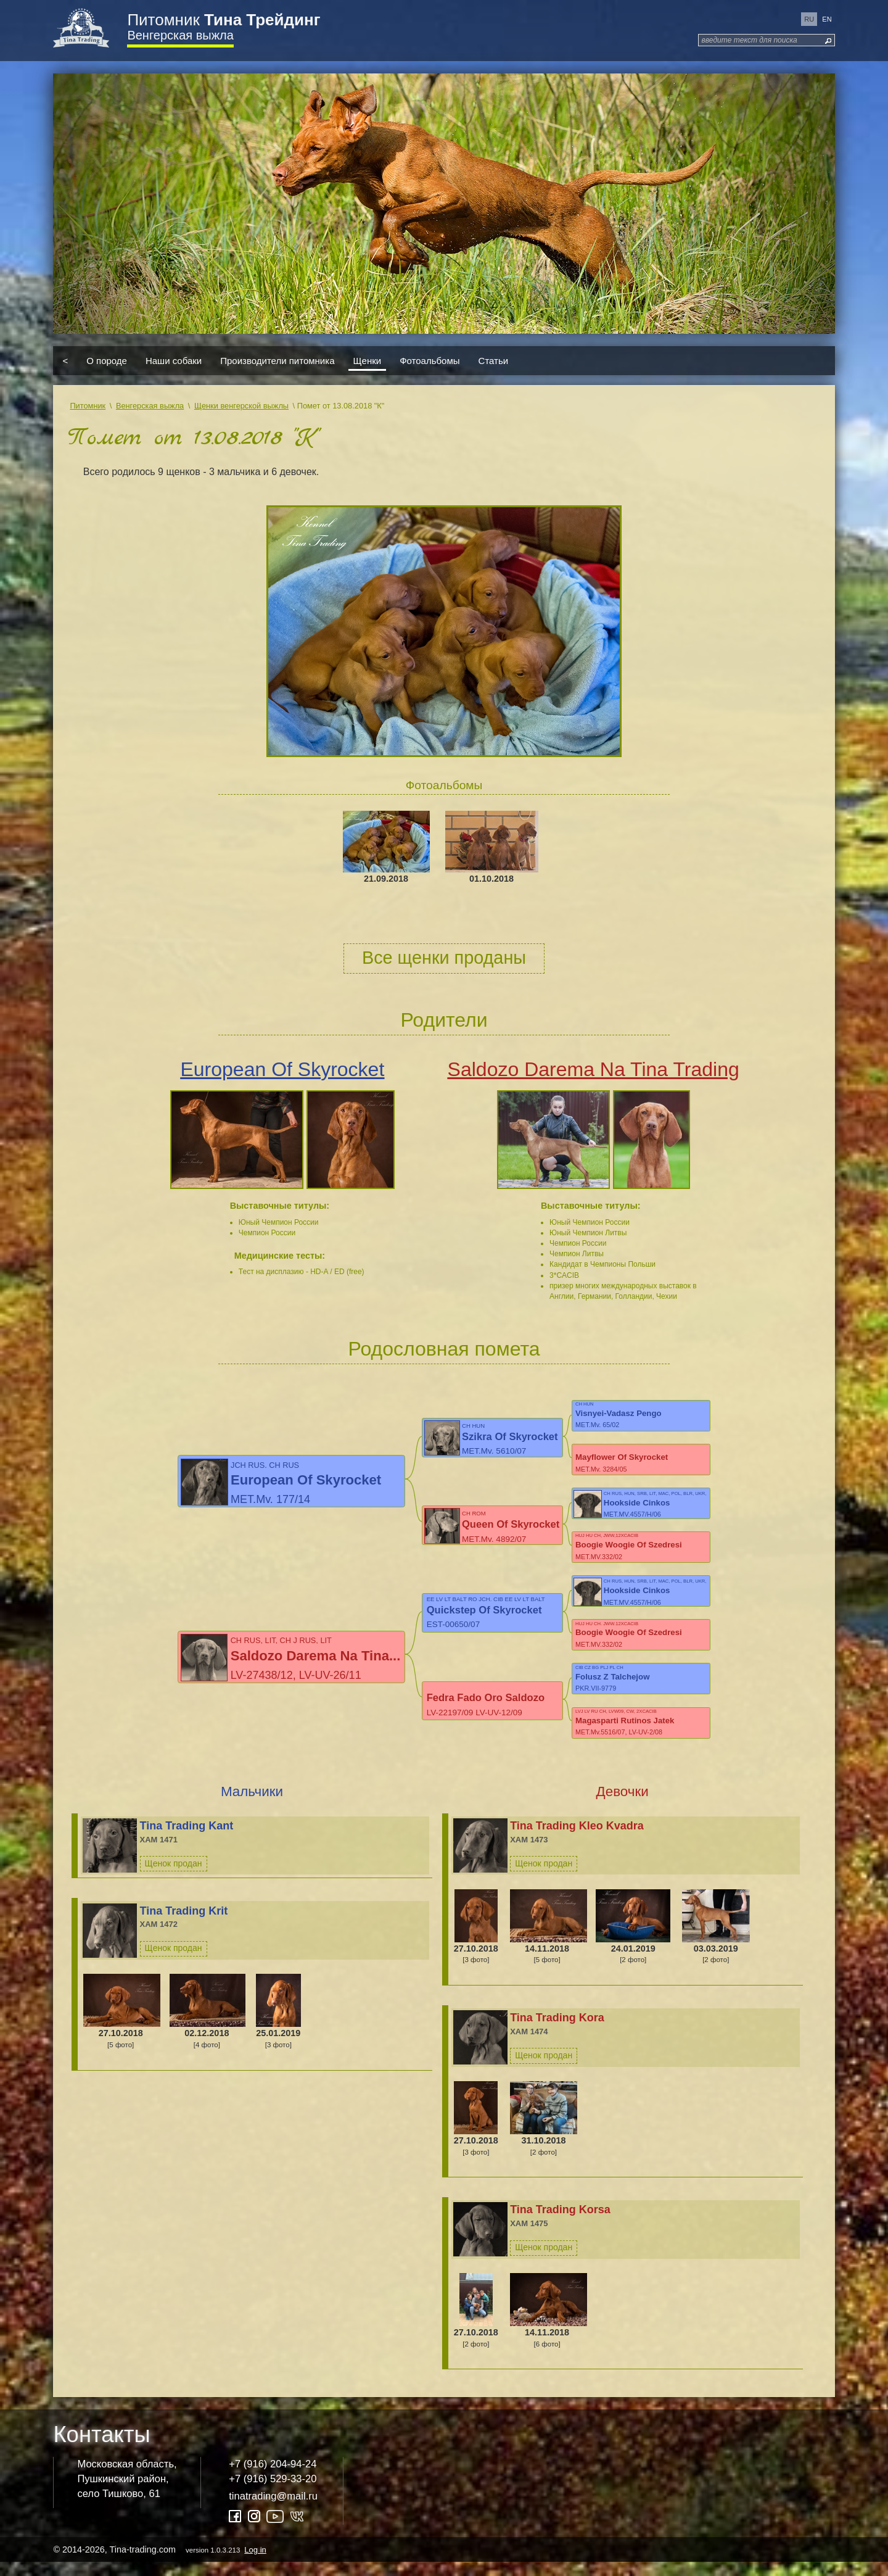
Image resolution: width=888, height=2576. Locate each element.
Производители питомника (277, 360)
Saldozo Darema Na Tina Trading (593, 1069)
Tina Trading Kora (557, 2032)
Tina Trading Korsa (560, 2224)
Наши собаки (174, 360)
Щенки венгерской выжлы (241, 405)
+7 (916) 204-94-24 (272, 2478)
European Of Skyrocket (282, 1069)
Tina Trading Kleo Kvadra (577, 1839)
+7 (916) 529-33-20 (272, 2492)
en (826, 19)
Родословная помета (444, 1349)
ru (809, 19)
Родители (443, 1020)
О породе (106, 360)
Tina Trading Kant (187, 1839)
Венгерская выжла (180, 35)
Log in (255, 2563)
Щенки (367, 360)
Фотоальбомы (429, 360)
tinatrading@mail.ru (273, 2510)
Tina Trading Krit (184, 1924)
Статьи (494, 360)
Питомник (223, 19)
